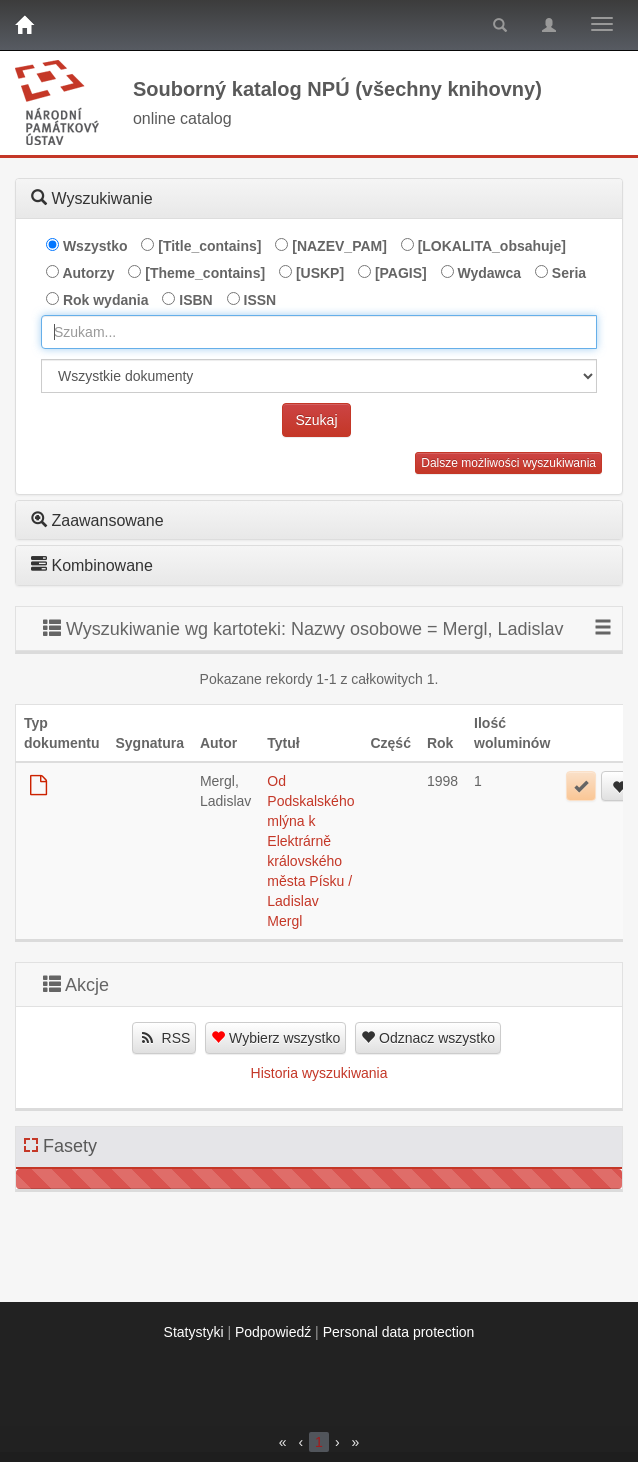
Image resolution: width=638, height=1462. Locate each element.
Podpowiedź (273, 1332)
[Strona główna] (24, 25)
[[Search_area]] (319, 376)
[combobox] (319, 332)
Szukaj (316, 420)
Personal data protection (399, 1332)
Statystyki (194, 1332)
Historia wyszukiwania (319, 1073)
